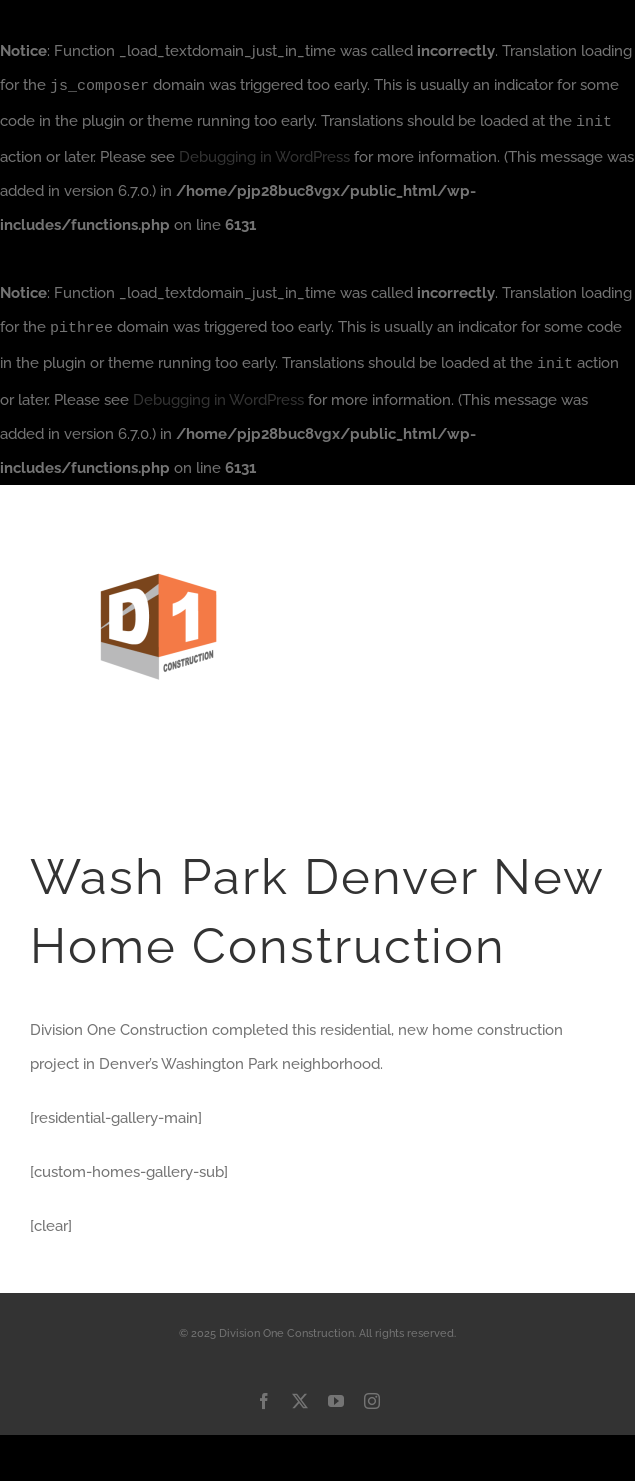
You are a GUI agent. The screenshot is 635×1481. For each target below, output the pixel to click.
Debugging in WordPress (264, 155)
